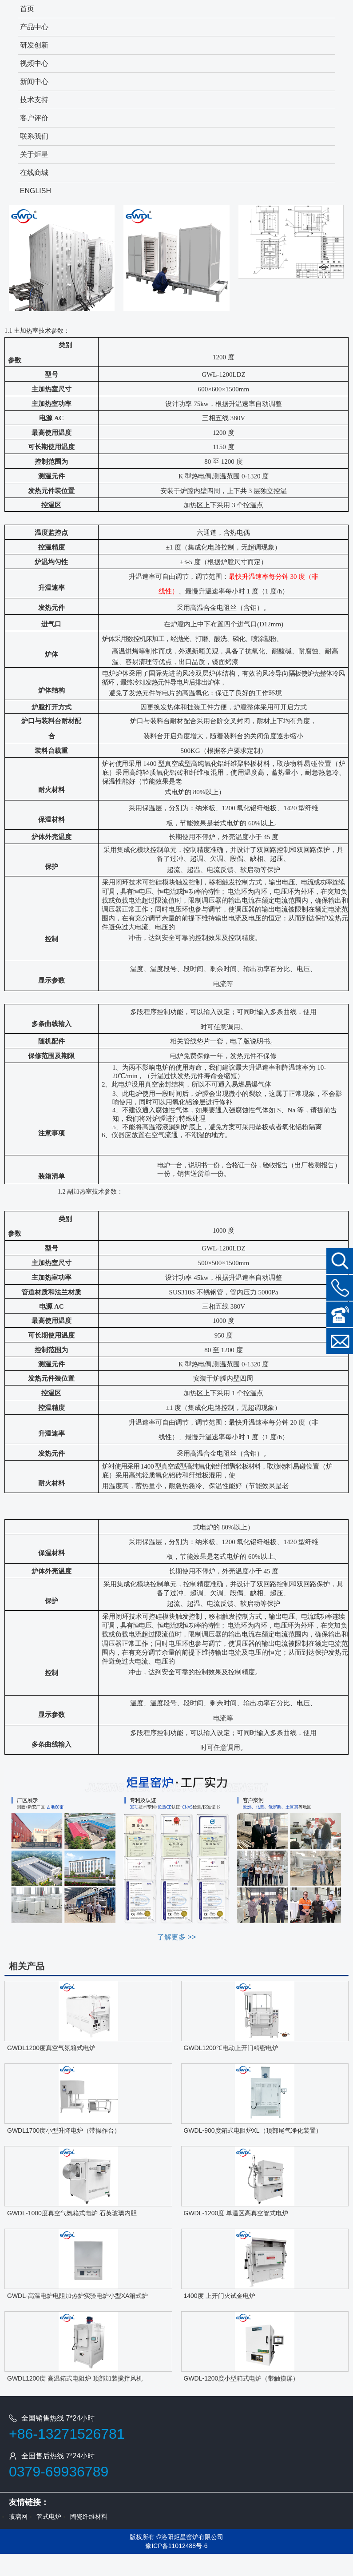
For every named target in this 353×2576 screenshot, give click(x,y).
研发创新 (34, 45)
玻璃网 (18, 2516)
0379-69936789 (58, 2472)
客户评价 (34, 118)
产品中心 (34, 27)
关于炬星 (34, 154)
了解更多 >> (176, 1937)
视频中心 (34, 63)
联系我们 (34, 136)
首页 (27, 8)
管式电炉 (48, 2516)
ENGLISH (35, 191)
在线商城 (34, 172)
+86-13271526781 (67, 2434)
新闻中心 (34, 81)
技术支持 (34, 100)
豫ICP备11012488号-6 (176, 2545)
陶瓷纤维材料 (88, 2516)
